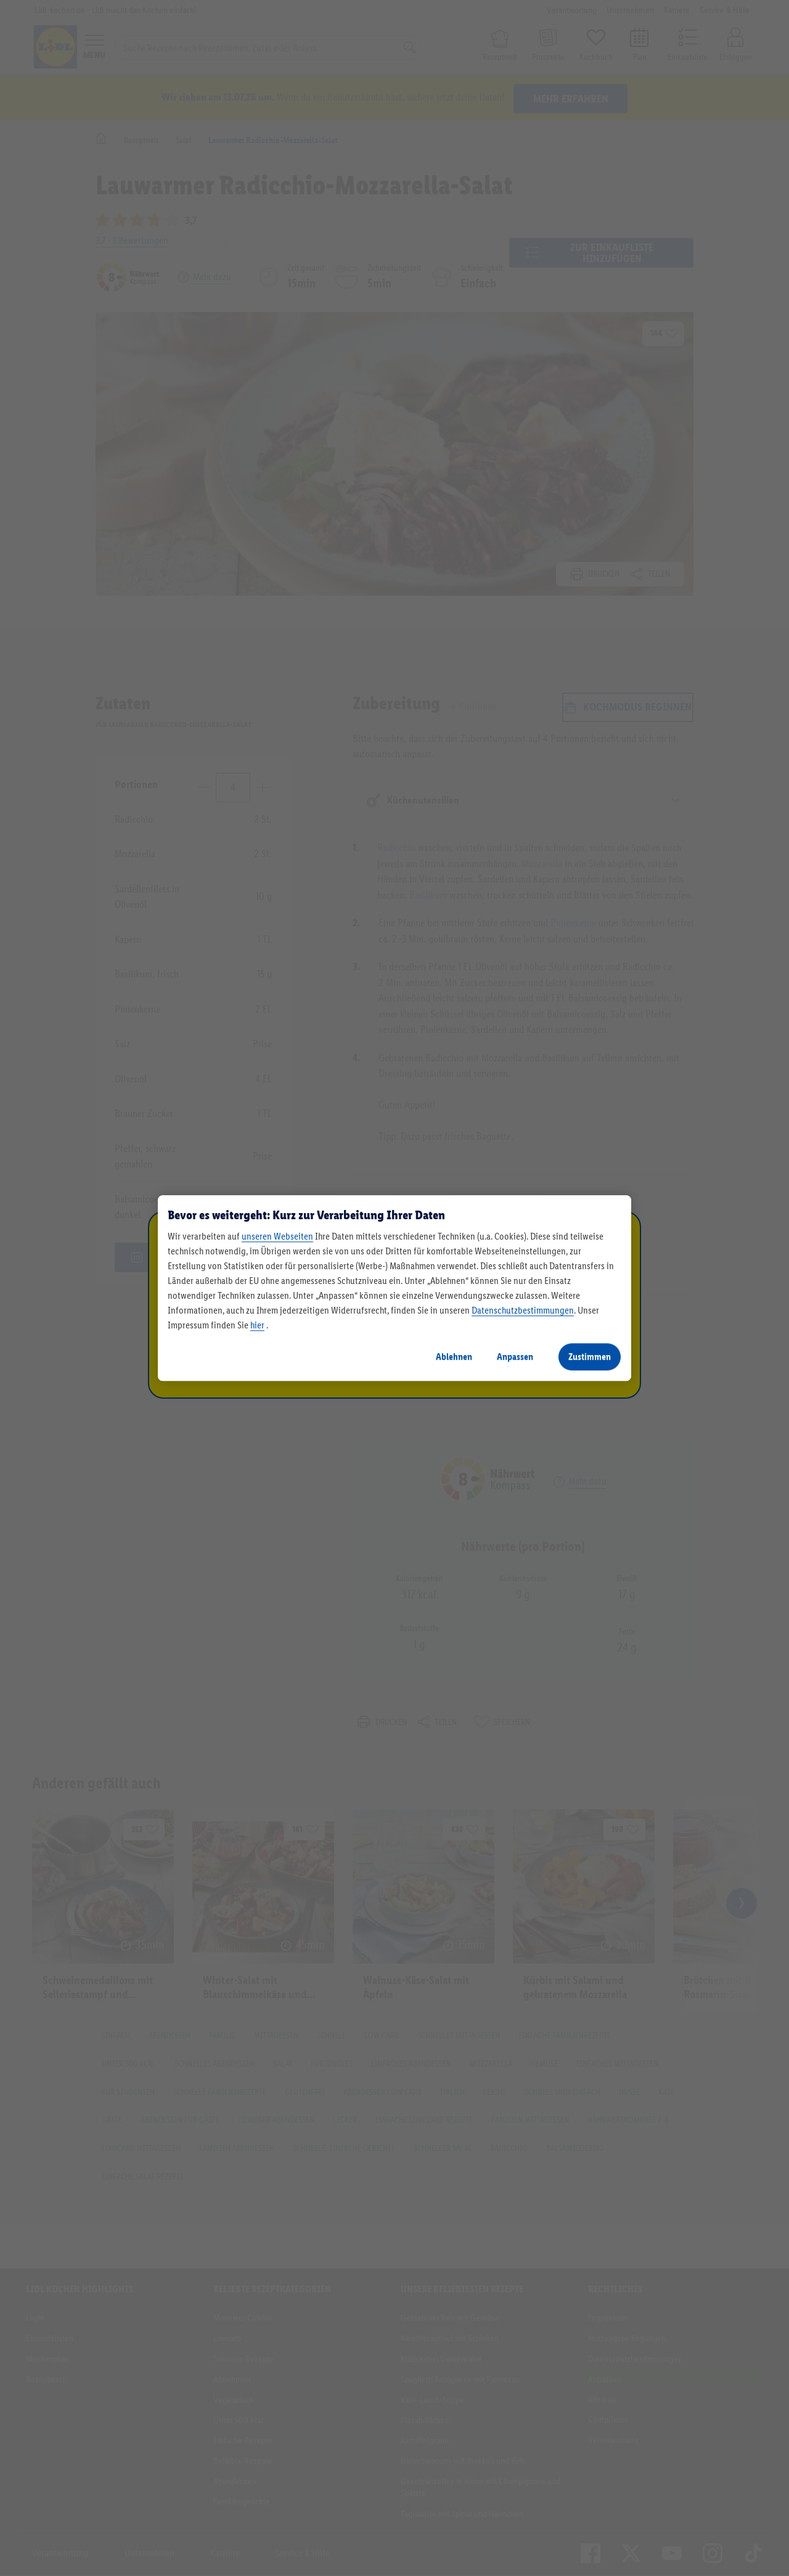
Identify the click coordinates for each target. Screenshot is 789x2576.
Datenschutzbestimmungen (523, 1310)
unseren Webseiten (277, 1236)
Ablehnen (454, 1356)
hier (257, 1325)
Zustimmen (589, 1356)
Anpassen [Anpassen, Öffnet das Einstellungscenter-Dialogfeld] (515, 1356)
